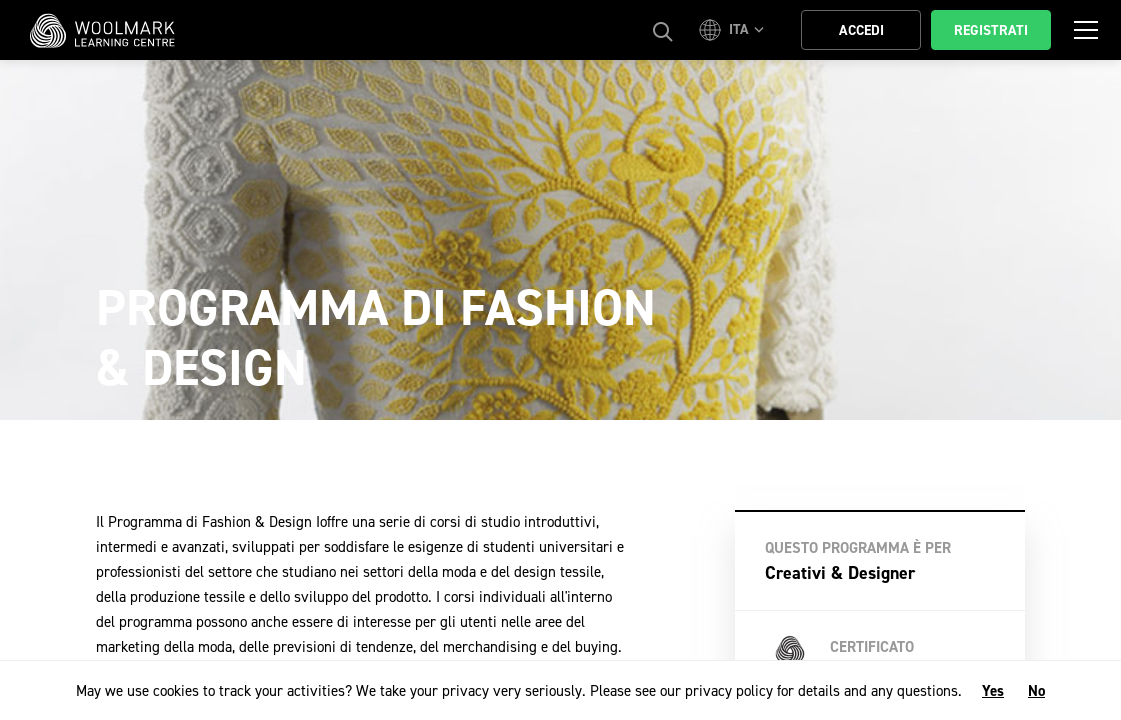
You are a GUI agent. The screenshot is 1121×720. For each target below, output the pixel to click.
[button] (734, 30)
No (1036, 691)
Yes (993, 691)
